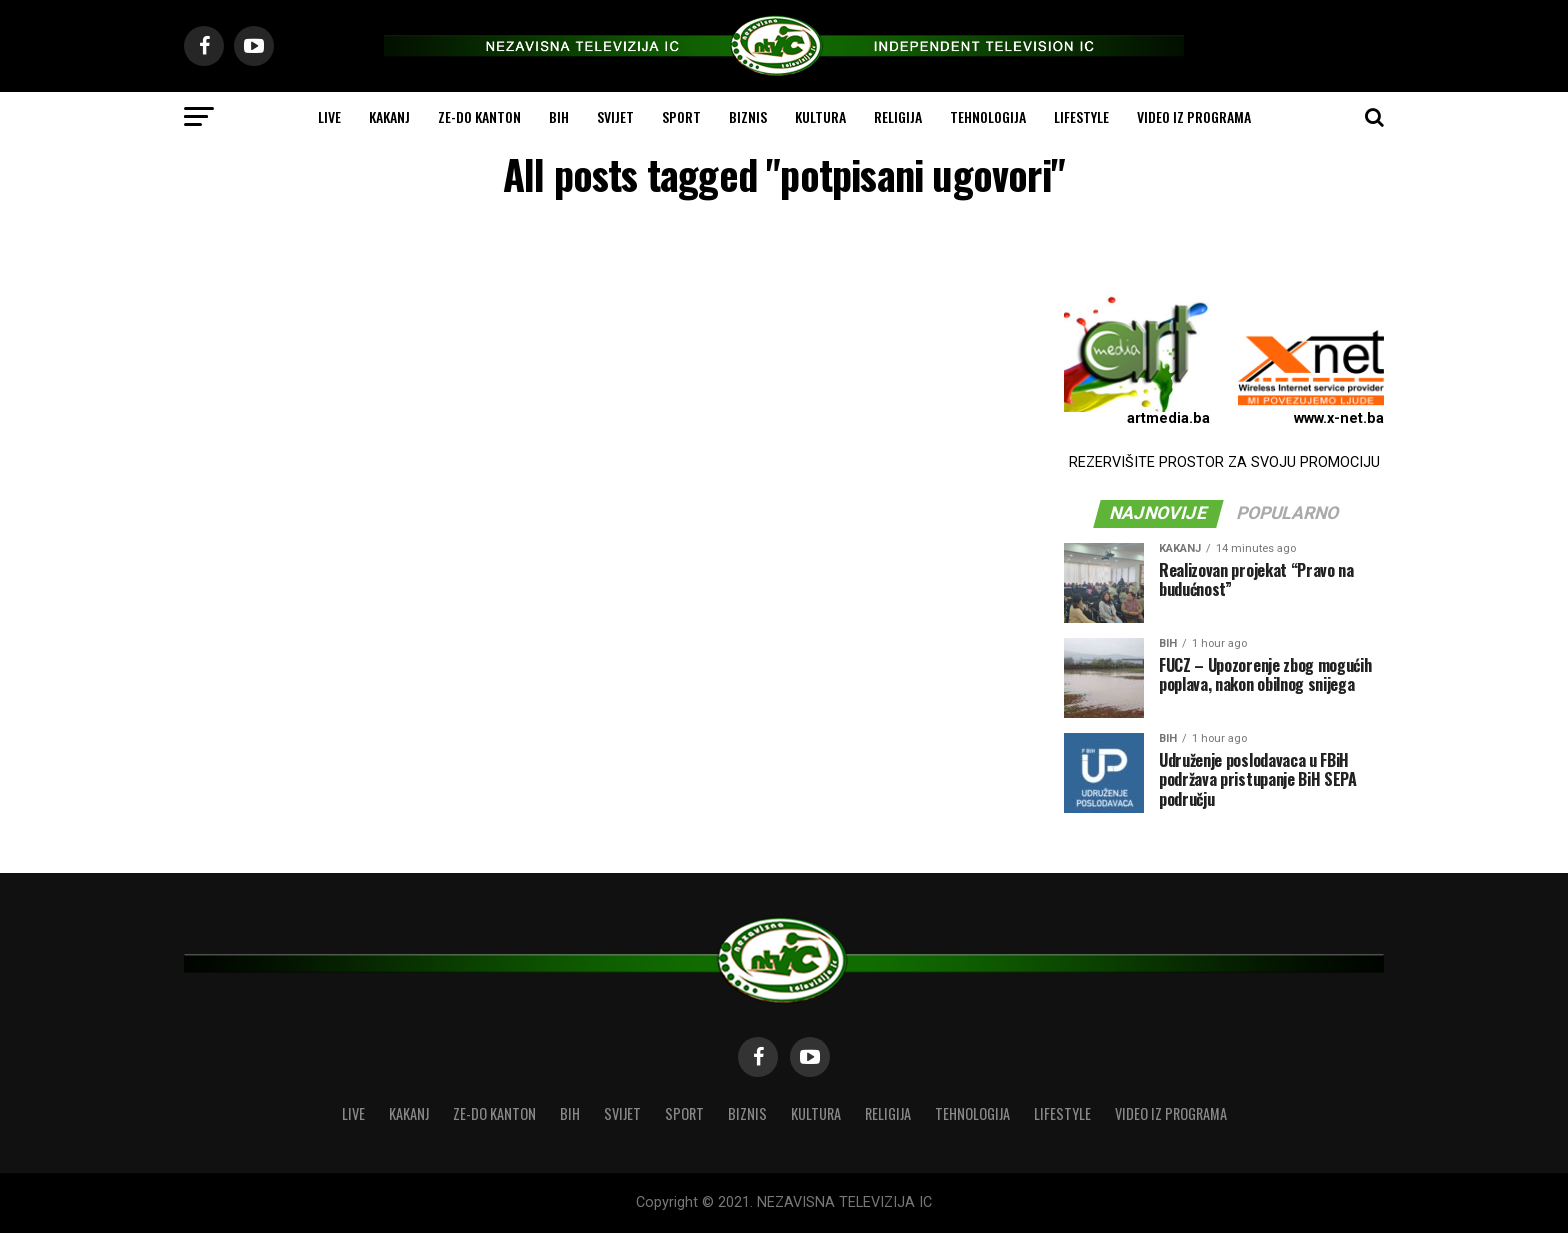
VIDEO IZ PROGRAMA (1194, 116)
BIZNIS (748, 116)
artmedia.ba (1168, 418)
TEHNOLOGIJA (988, 116)
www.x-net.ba (1339, 418)
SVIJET (615, 116)
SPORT (681, 116)
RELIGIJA (898, 116)
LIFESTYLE (1081, 116)
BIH (559, 116)
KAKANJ (389, 116)
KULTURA (820, 116)
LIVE (329, 116)
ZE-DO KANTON (479, 116)
